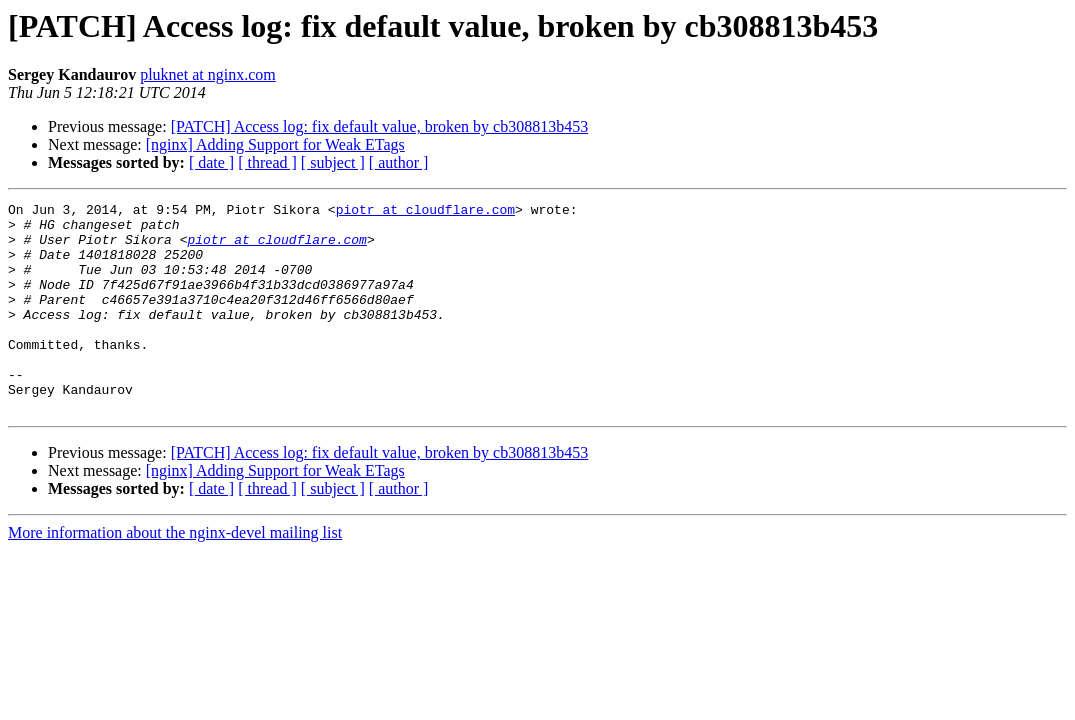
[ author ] (399, 162)
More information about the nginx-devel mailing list (175, 574)
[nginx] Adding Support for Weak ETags (275, 144)
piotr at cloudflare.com (425, 212)
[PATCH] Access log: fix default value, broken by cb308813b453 (380, 126)
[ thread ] (267, 162)
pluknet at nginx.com (208, 74)
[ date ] (211, 162)
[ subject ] (333, 162)
